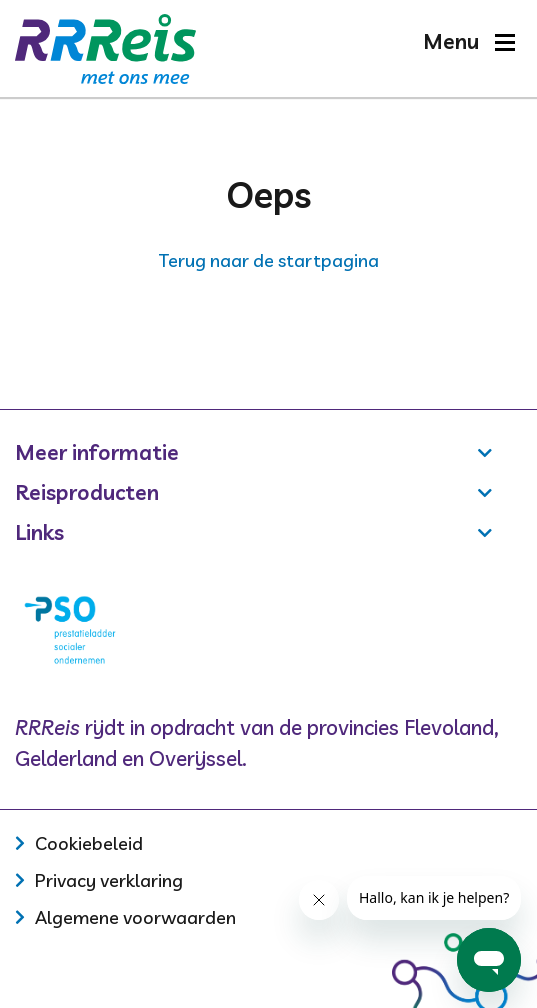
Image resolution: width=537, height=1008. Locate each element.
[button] (469, 41)
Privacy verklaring (109, 880)
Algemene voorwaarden (135, 917)
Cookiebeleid (89, 843)
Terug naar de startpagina (269, 260)
